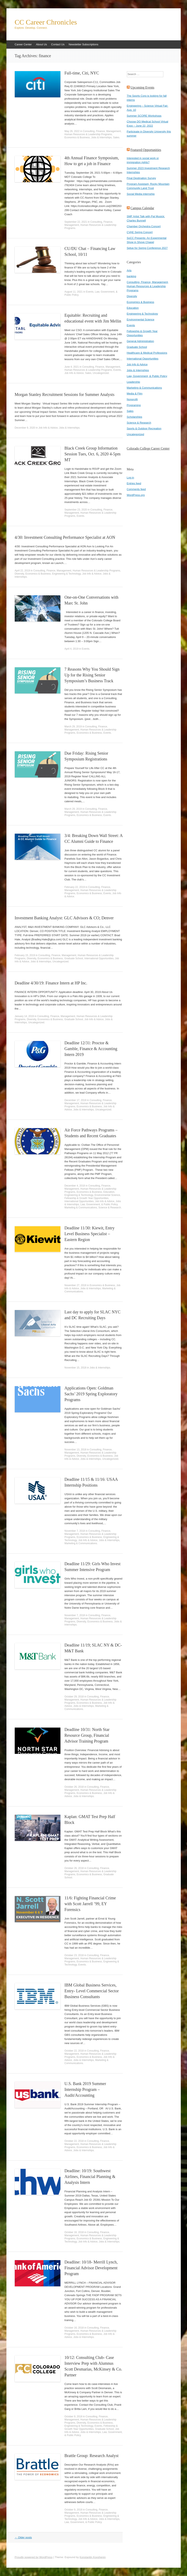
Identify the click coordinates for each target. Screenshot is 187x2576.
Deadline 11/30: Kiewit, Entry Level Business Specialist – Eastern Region (90, 1234)
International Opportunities (99, 958)
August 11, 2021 (74, 291)
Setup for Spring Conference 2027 (147, 248)
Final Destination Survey (141, 178)
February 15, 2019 (25, 955)
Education (108, 1191)
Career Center (23, 44)
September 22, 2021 (76, 221)
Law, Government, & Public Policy (98, 1204)
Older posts (23, 2537)
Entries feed (134, 483)
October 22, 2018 (74, 2050)
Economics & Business (77, 137)
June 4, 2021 (72, 366)
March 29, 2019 (73, 726)
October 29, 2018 (74, 1696)
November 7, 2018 (75, 1530)
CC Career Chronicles (46, 22)
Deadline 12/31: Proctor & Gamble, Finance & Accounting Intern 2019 (91, 1049)
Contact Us (57, 44)
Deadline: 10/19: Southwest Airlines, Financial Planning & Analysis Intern (90, 2176)
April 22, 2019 (22, 570)
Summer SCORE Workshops (144, 115)
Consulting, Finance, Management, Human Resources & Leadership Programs (93, 133)
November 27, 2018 (75, 1285)
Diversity (19, 573)
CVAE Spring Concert (140, 232)
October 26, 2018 (74, 1786)
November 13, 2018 (75, 1449)
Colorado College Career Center (148, 448)
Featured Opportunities (146, 150)
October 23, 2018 (74, 1955)
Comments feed (136, 489)
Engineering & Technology (66, 573)
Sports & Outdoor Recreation (144, 428)
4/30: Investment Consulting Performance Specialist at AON (65, 537)
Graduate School (73, 958)
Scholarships (134, 416)
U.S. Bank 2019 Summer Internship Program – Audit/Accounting (85, 2089)
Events (90, 291)
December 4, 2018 (75, 1185)
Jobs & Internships (101, 137)
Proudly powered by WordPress (34, 2557)
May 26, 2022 (72, 131)
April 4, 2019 (71, 648)
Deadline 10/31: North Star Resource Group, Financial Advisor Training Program (87, 1735)
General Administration (140, 341)
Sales (116, 137)
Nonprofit (132, 399)
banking (131, 276)
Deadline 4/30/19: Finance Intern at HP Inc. (51, 983)
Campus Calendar (142, 208)
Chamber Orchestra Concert (144, 226)
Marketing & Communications (81, 1207)
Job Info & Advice (74, 373)
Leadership (133, 381)
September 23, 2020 (76, 509)
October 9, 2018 (73, 2416)
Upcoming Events (142, 87)
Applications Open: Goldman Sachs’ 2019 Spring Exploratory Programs (91, 1394)
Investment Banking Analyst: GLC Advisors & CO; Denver (64, 918)
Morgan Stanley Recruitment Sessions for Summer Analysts (65, 394)
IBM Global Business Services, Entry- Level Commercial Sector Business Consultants (92, 1991)
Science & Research (109, 1207)
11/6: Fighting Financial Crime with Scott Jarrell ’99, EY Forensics (90, 1904)
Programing (134, 405)
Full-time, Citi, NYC (82, 73)
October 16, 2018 (74, 2232)
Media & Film (135, 393)
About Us (41, 44)
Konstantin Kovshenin (92, 2557)
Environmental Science (107, 1195)
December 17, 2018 (75, 1100)
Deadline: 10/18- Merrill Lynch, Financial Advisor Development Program (91, 2268)
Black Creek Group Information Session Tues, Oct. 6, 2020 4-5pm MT (93, 454)
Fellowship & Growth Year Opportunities (87, 1198)
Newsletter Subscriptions (83, 44)
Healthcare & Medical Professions (147, 352)
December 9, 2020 (25, 427)
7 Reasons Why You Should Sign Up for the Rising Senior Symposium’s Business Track (92, 675)
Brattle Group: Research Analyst (92, 2455)
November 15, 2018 (75, 1367)
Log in (130, 477)
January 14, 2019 (24, 1016)
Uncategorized (101, 373)
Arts (129, 270)
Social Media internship (141, 193)
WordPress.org (136, 495)
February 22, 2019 (75, 887)
